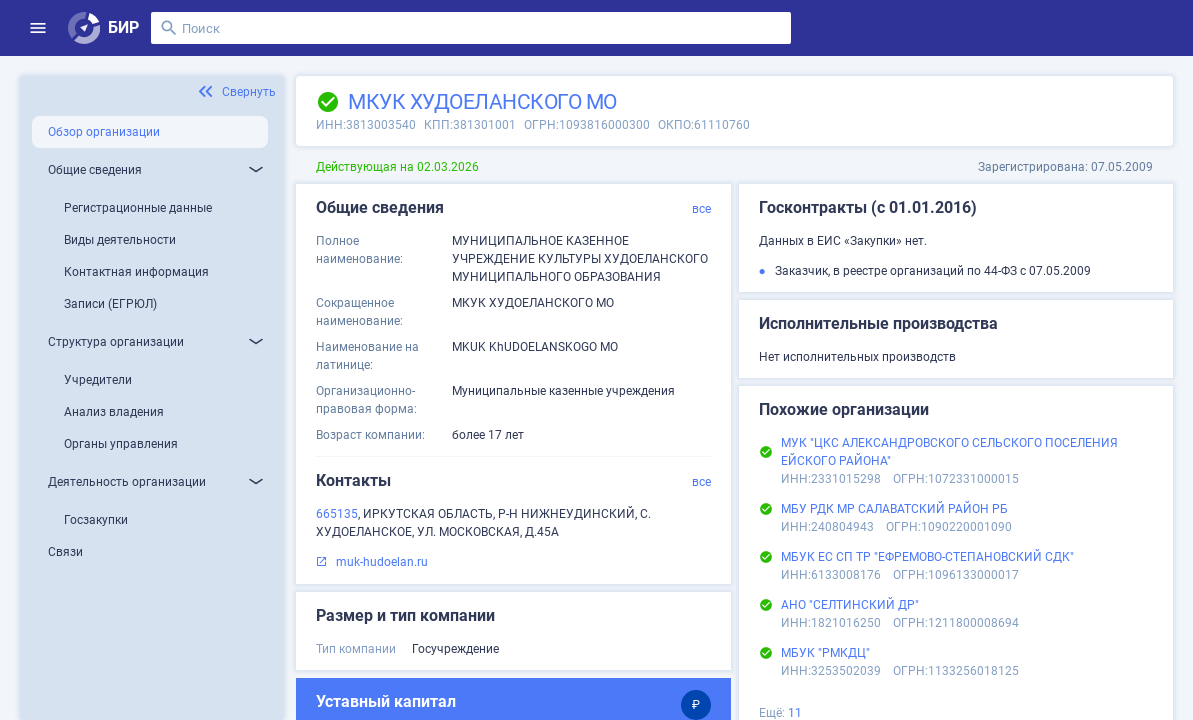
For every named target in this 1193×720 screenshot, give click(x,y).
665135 (337, 514)
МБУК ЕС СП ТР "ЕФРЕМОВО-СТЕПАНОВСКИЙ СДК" (927, 557)
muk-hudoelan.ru (382, 562)
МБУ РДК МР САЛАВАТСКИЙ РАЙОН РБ (894, 509)
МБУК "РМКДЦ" (825, 653)
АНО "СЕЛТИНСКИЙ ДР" (850, 605)
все (701, 209)
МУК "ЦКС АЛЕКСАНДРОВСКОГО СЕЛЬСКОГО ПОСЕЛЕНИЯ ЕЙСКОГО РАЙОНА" (949, 452)
